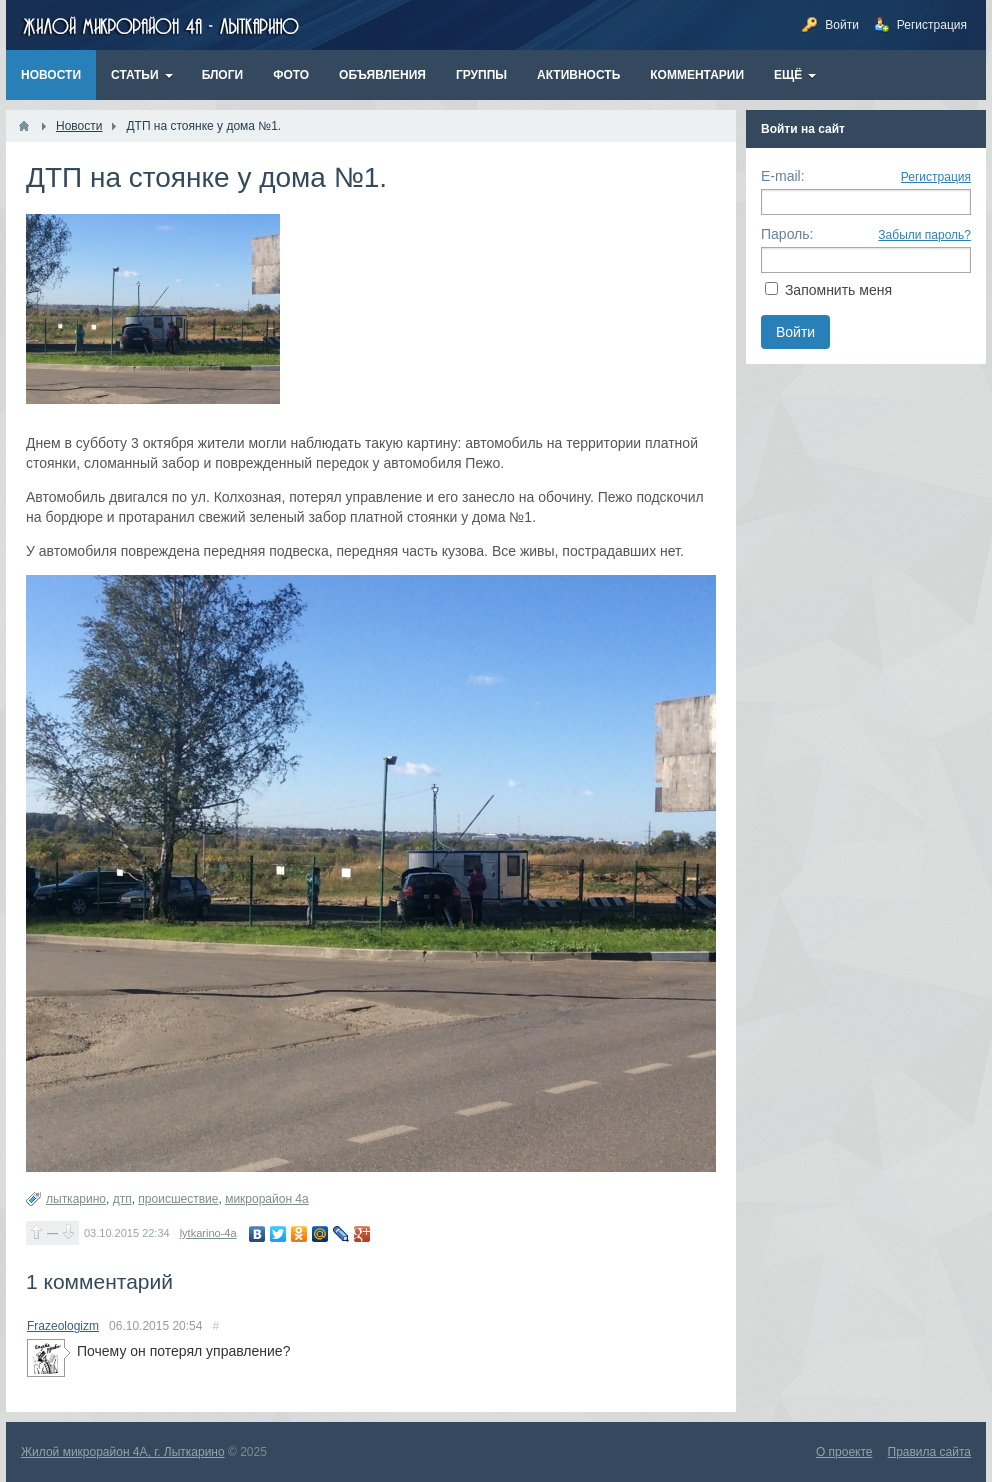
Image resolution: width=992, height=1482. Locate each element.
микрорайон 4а (267, 1199)
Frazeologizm (63, 1326)
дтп (122, 1199)
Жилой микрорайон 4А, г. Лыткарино (123, 1452)
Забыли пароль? (924, 235)
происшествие (178, 1199)
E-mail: (783, 176)
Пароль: (787, 234)
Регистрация (936, 177)
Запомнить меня (838, 290)
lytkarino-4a (208, 1233)
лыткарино (76, 1199)
